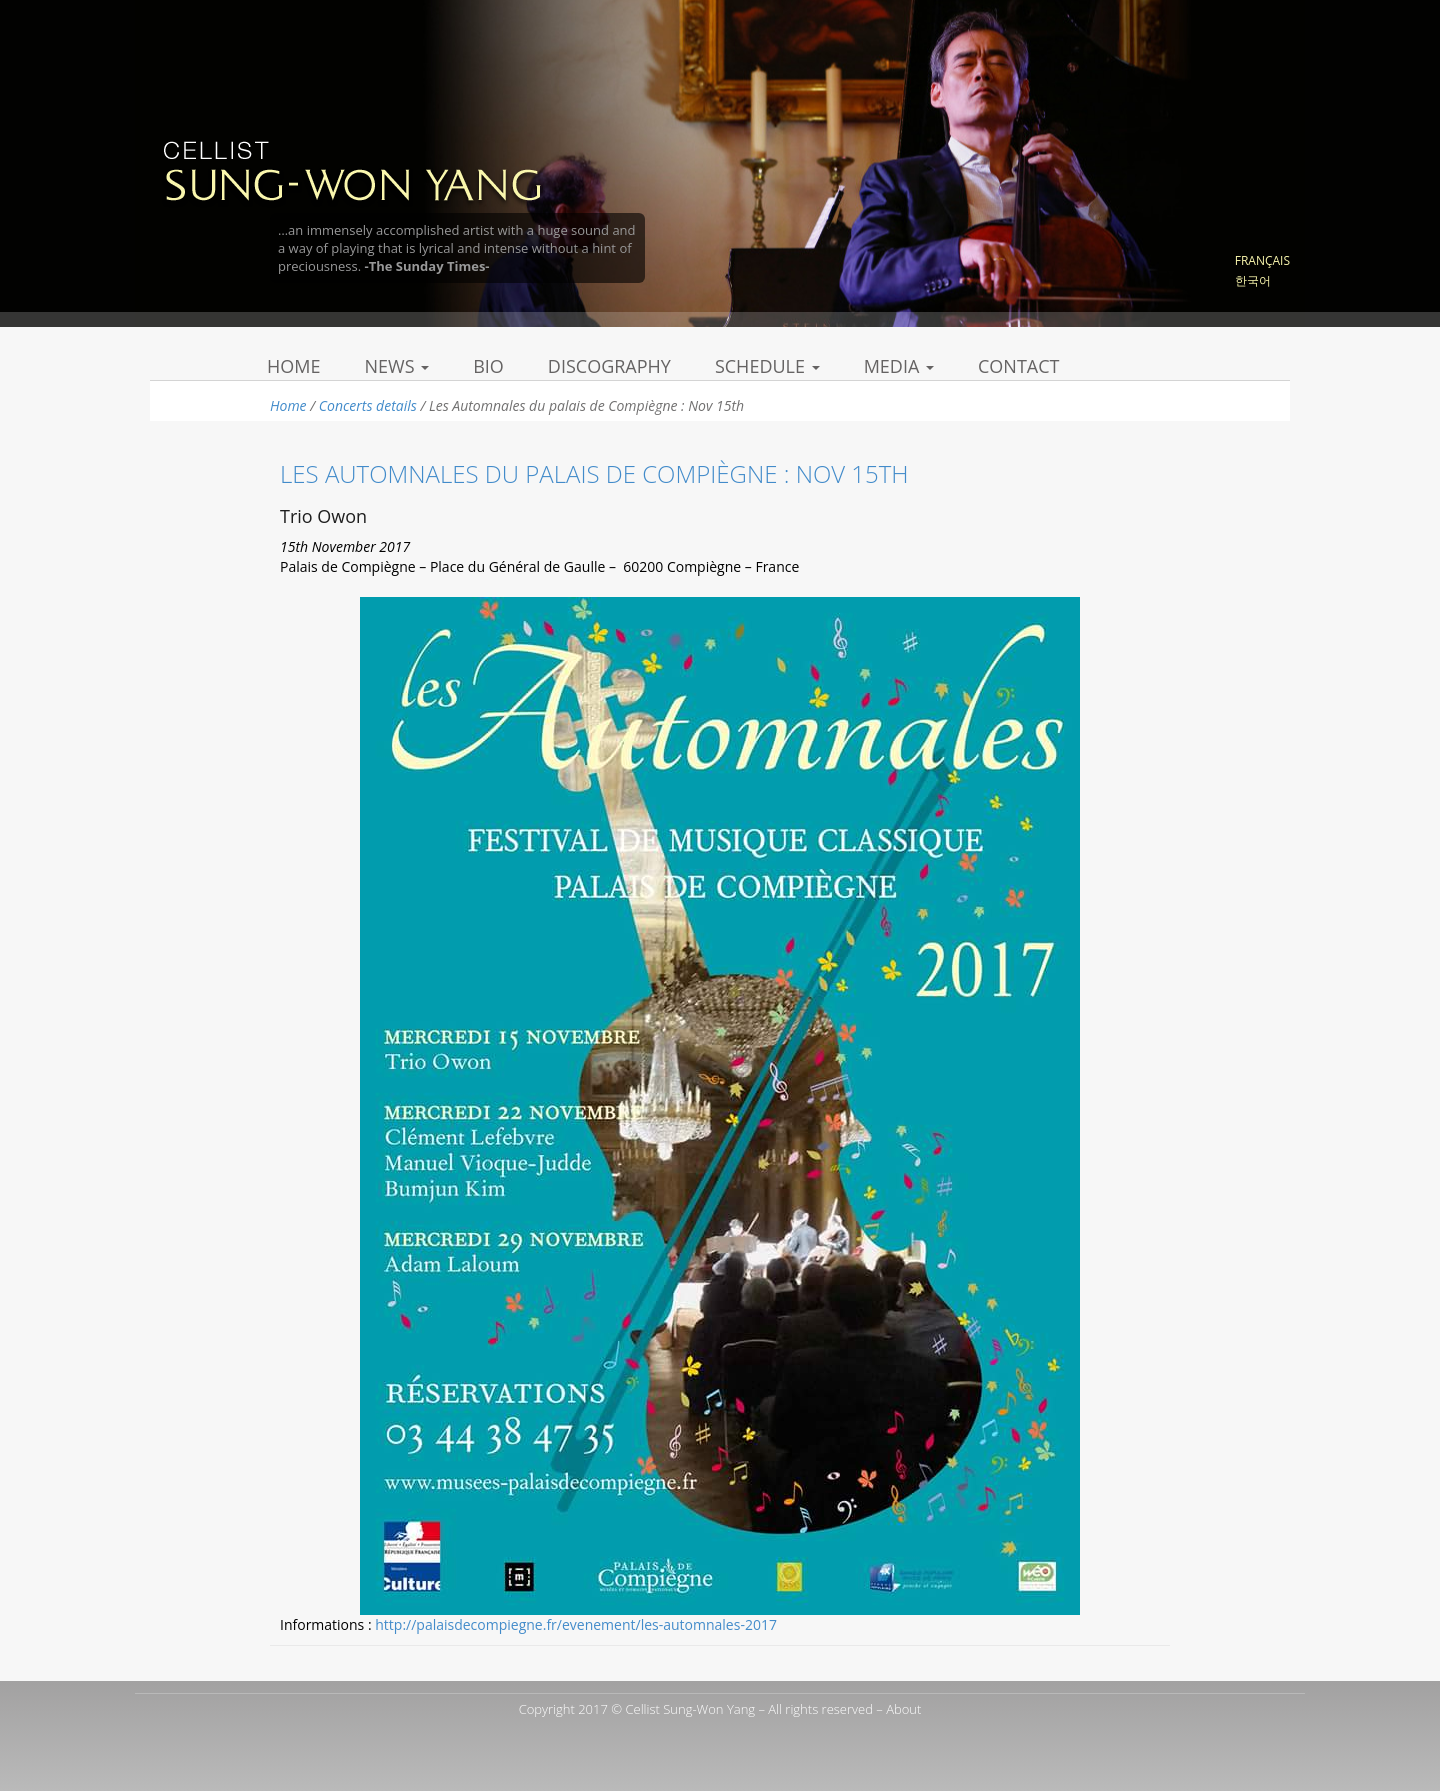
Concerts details (368, 405)
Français (1262, 260)
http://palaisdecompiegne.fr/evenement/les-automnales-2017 (576, 1624)
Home (293, 366)
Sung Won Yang (351, 169)
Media (899, 366)
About (903, 1709)
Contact (1018, 366)
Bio (488, 366)
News (396, 366)
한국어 (1253, 280)
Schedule (767, 366)
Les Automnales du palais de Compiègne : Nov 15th (594, 473)
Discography (609, 366)
